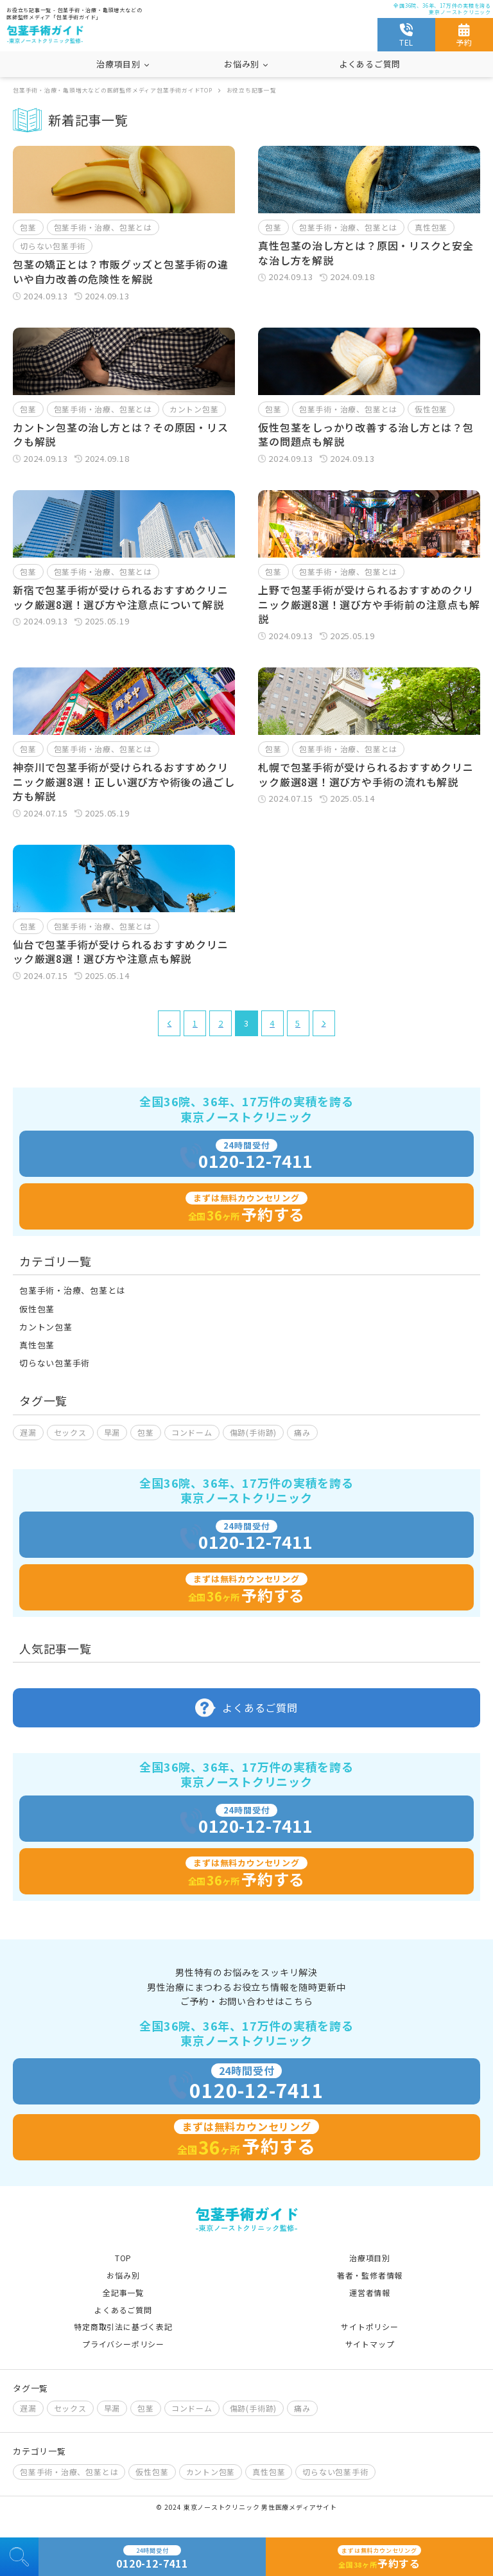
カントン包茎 (194, 408)
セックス (70, 1432)
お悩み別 (123, 2275)
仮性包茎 (431, 408)
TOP (123, 2257)
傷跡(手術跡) (253, 1432)
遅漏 (28, 1432)
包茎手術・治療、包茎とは (103, 227)
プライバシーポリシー (123, 2343)
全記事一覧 (123, 2292)
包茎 (28, 227)
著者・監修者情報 (369, 2275)
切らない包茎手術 (52, 245)
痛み (302, 1432)
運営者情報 (369, 2292)
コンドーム (191, 1432)
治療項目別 (369, 2257)
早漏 (112, 1432)
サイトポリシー (369, 2326)
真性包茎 (431, 227)
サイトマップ (370, 2343)
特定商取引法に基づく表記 (123, 2326)
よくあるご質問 (370, 64)
